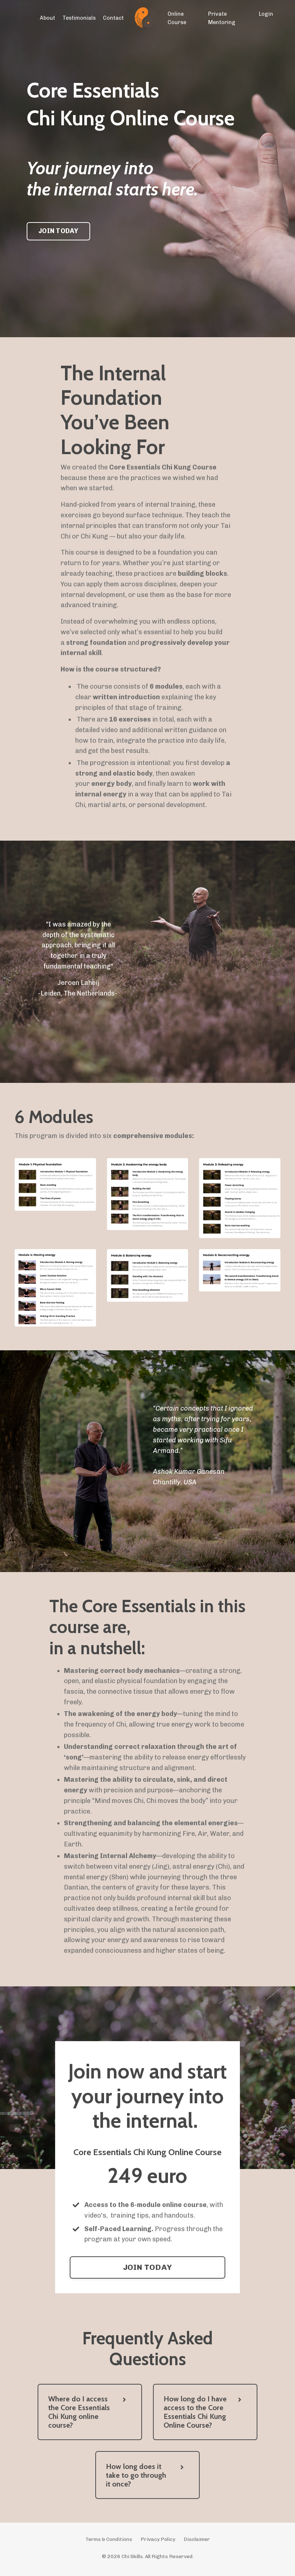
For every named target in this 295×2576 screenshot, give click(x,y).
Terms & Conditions (108, 2543)
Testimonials (81, 18)
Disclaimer (197, 2543)
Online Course (176, 18)
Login (266, 14)
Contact (114, 18)
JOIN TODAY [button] (58, 231)
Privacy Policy (158, 2543)
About (51, 18)
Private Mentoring (221, 18)
